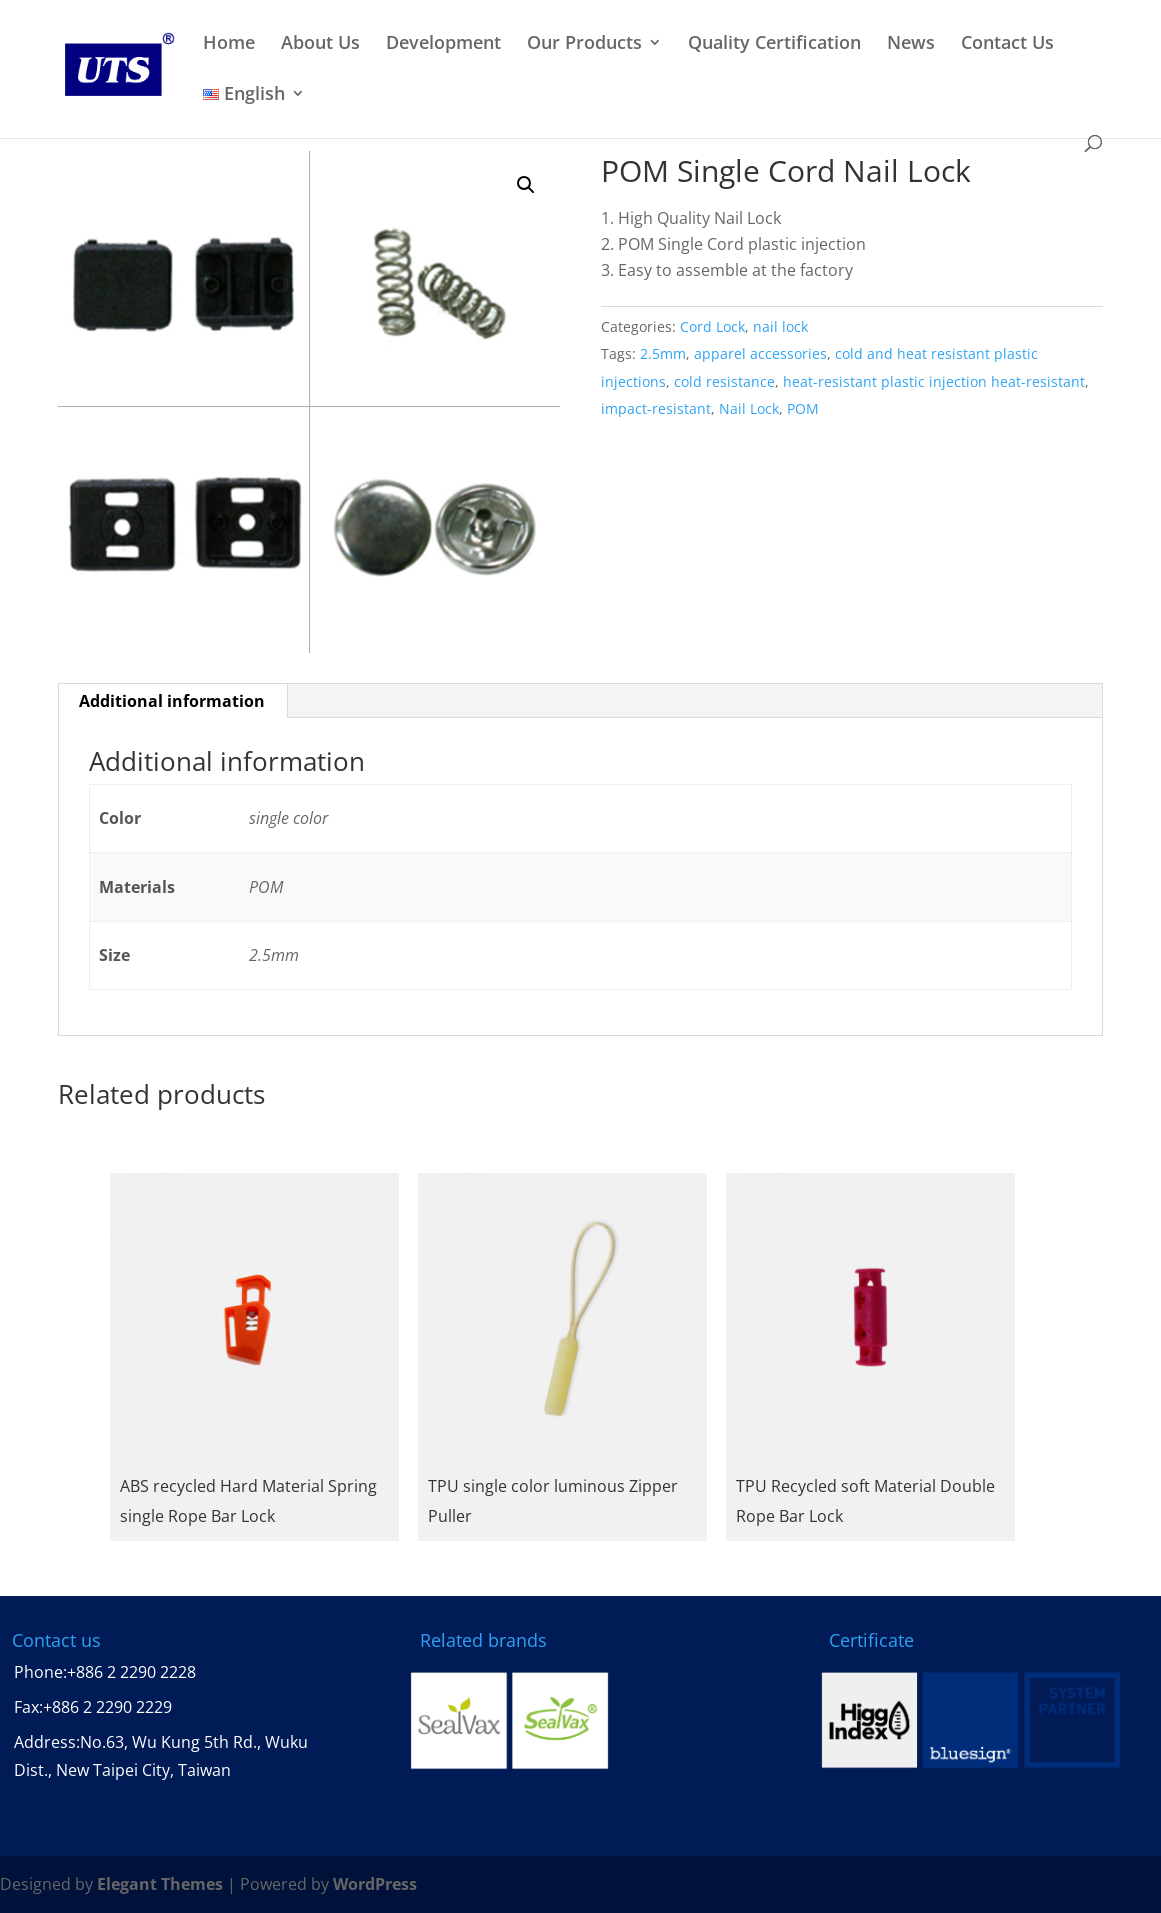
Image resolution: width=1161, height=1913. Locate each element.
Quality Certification (774, 43)
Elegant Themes (160, 1884)
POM (803, 408)
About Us (320, 43)
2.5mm (663, 353)
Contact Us (1007, 43)
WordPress (375, 1884)
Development (443, 43)
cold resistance (724, 381)
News (911, 43)
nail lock (780, 326)
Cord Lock (712, 326)
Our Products (584, 43)
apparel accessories (760, 353)
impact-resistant (656, 408)
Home (229, 43)
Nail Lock (749, 408)
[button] (526, 185)
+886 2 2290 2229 (107, 1707)
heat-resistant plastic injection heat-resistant (934, 381)
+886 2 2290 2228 (131, 1672)
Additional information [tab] (172, 701)
